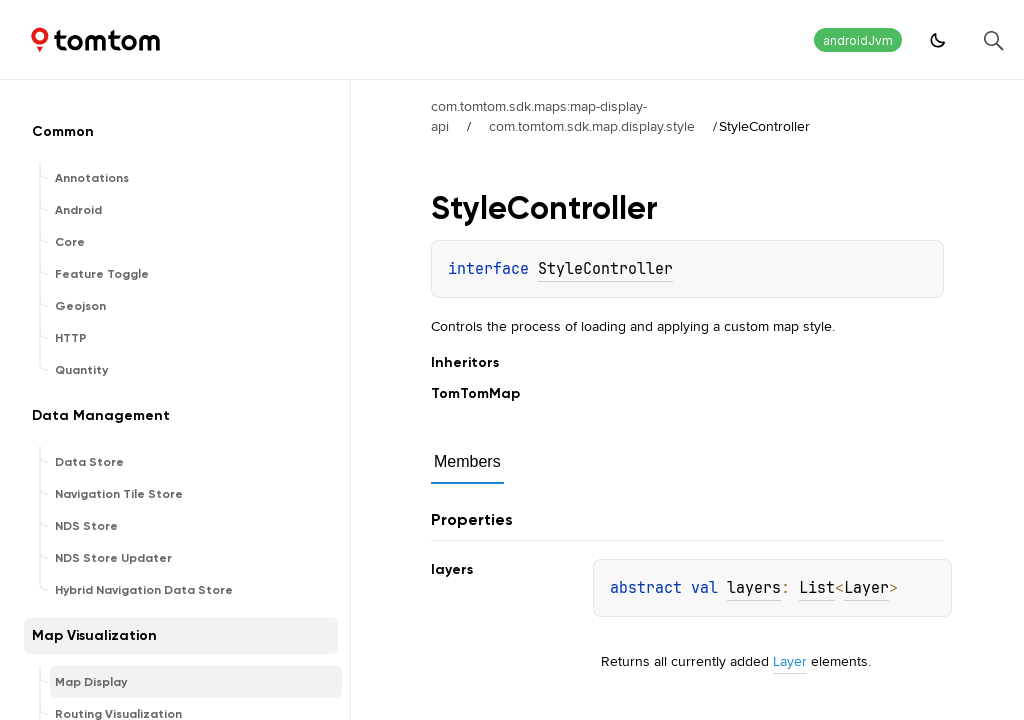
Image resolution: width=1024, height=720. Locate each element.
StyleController (605, 269)
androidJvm (858, 40)
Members (467, 461)
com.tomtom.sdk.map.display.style (592, 126)
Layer (866, 588)
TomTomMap (475, 393)
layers (754, 588)
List (817, 588)
